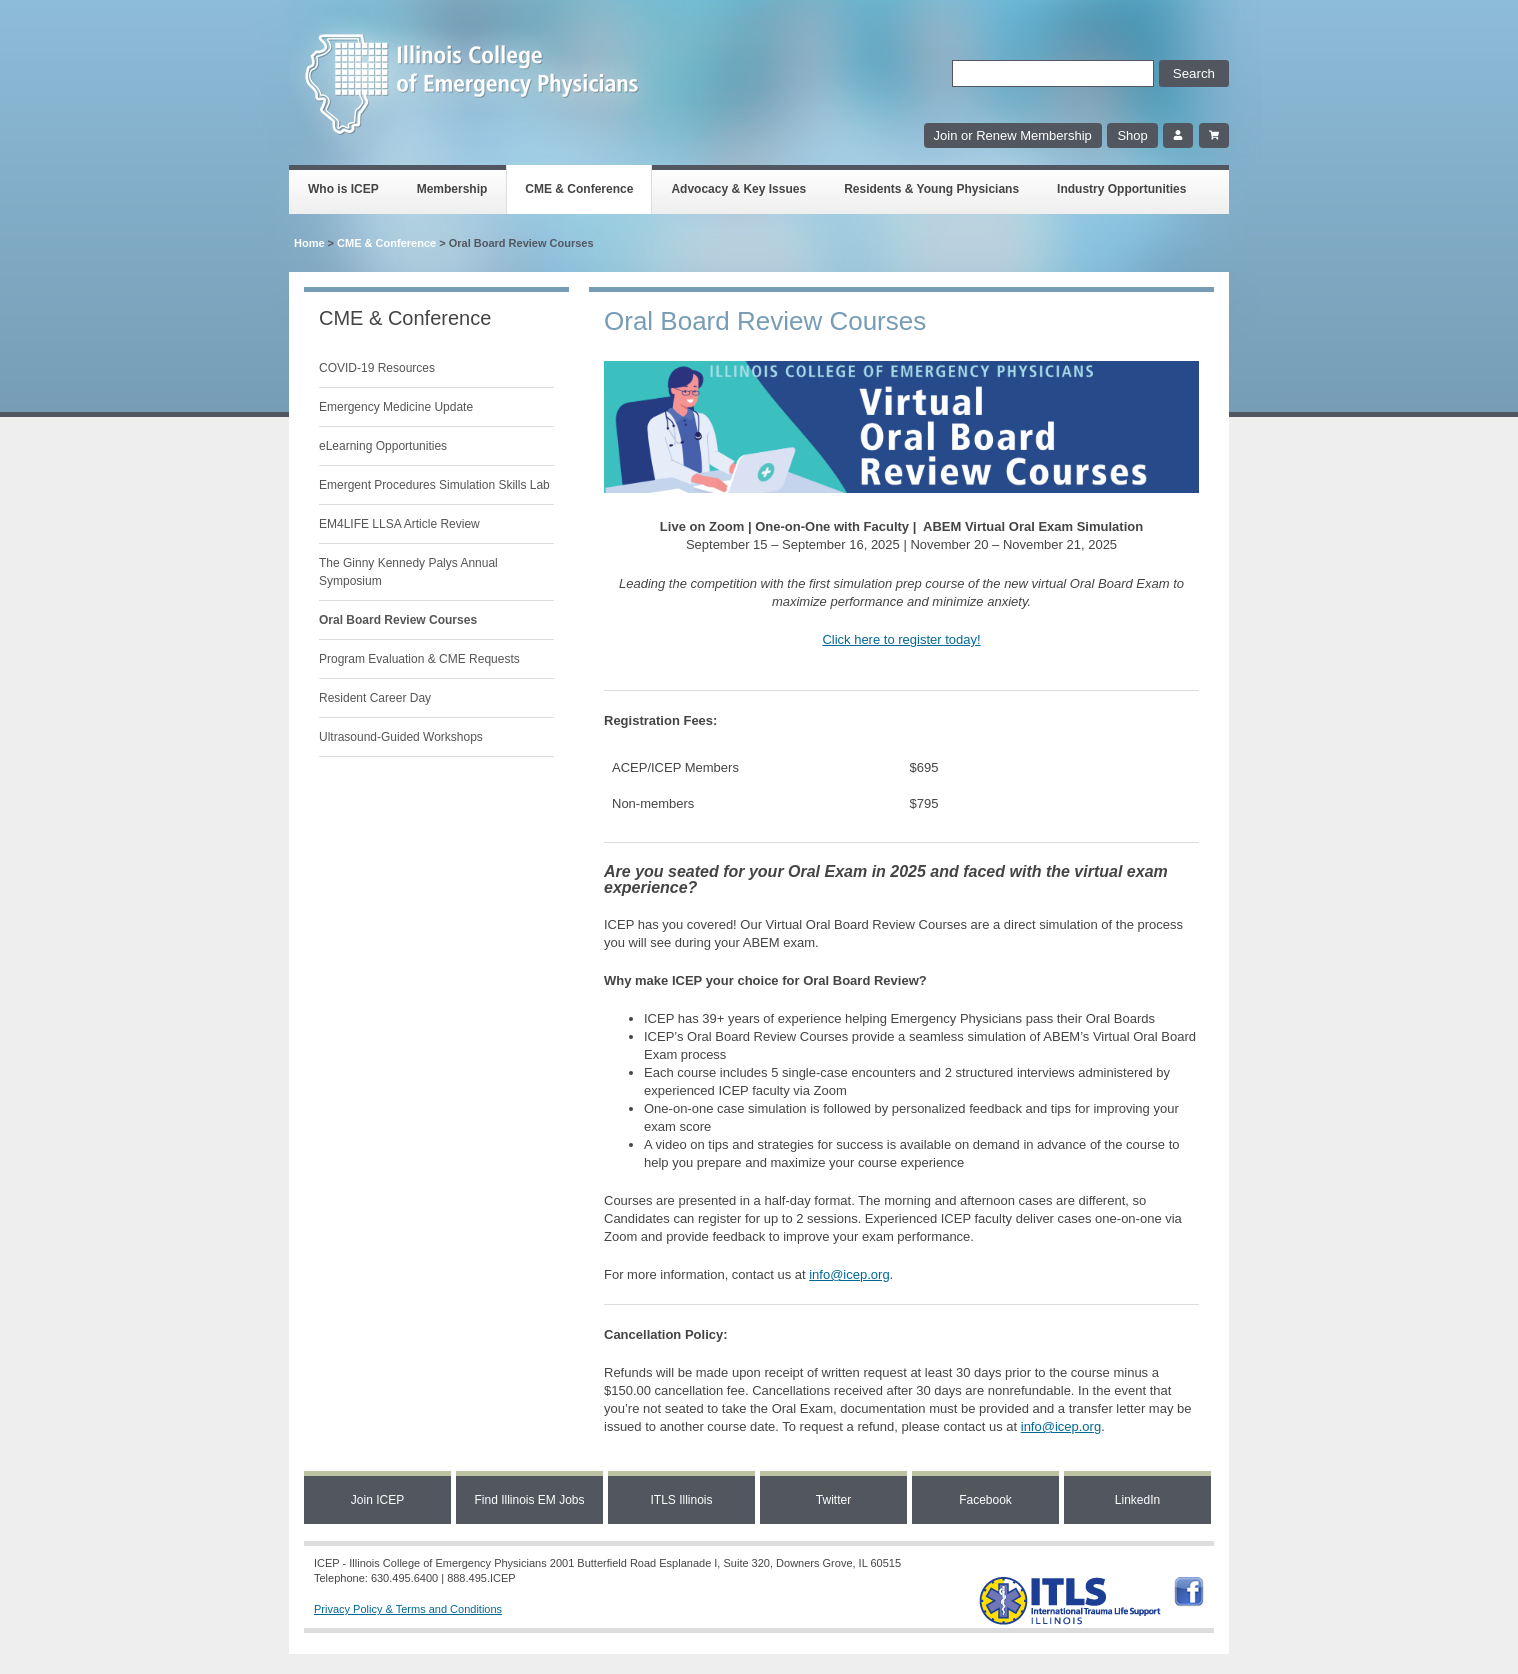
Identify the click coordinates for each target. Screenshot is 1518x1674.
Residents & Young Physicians (931, 189)
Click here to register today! (901, 639)
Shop (1132, 135)
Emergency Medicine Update (396, 407)
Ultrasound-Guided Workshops (401, 737)
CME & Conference (579, 189)
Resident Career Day (375, 698)
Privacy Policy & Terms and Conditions (408, 1609)
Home (309, 243)
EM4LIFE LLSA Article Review (399, 524)
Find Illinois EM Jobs (529, 1500)
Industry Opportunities (1121, 189)
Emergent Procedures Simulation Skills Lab (434, 485)
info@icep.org (849, 1274)
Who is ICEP (343, 189)
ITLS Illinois (681, 1500)
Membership (452, 189)
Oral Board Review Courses (398, 620)
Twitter (833, 1500)
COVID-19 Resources (377, 368)
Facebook (985, 1500)
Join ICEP (377, 1500)
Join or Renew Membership (1013, 135)
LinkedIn (1137, 1500)
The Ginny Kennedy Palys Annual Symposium (408, 572)
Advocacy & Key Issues (738, 189)
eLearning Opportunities (383, 446)
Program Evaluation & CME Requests (419, 659)
